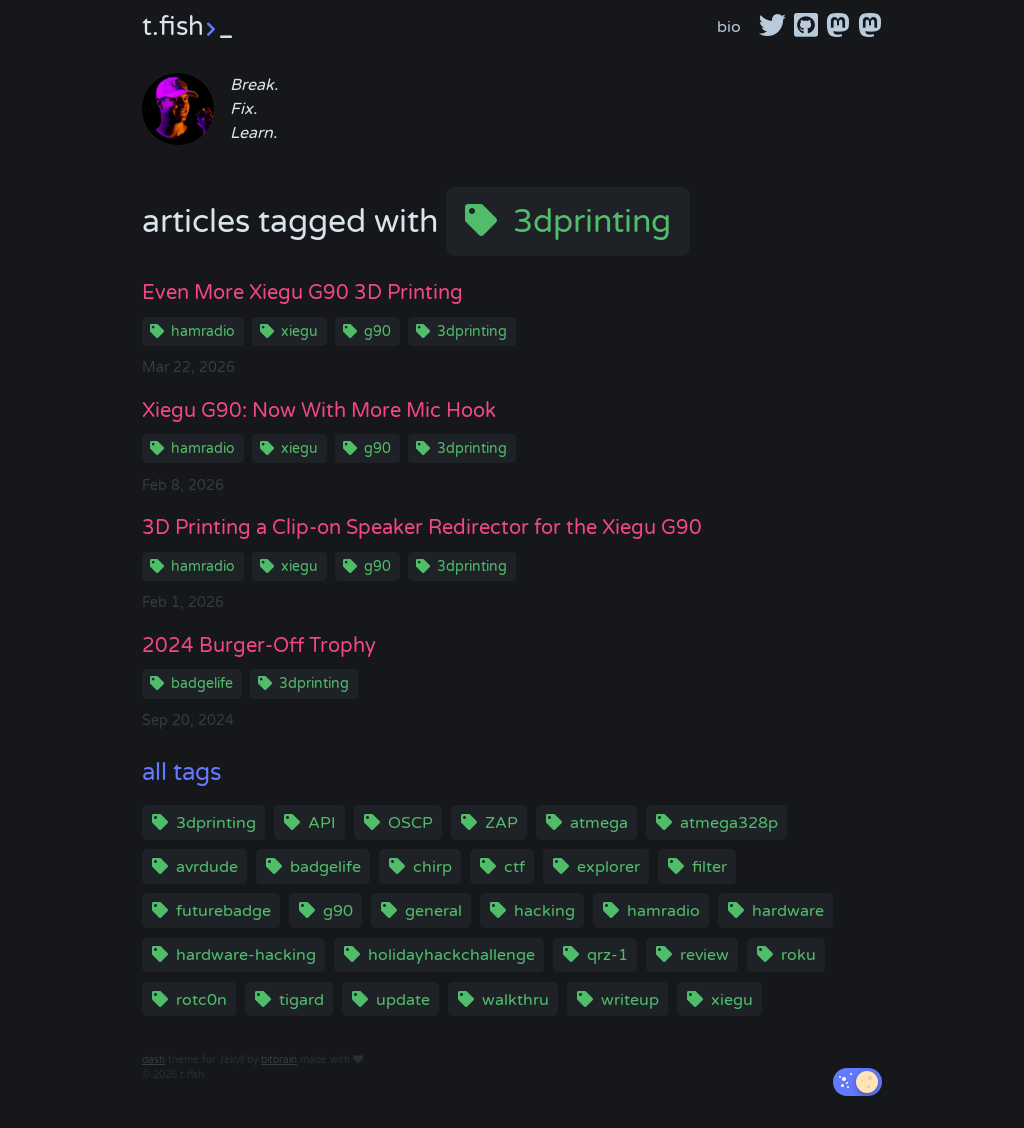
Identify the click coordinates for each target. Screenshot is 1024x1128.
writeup (630, 1000)
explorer (608, 867)
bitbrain (279, 1060)
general (433, 911)
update (403, 1000)
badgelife (202, 683)
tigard (301, 1000)
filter (709, 867)
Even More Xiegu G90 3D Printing (302, 293)
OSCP (410, 823)
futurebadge (223, 911)
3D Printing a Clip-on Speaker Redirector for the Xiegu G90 (422, 528)
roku (798, 955)
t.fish (187, 26)
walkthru (515, 1000)
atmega (599, 823)
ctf (514, 867)
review (704, 955)
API (322, 823)
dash (153, 1060)
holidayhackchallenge (451, 955)
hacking (544, 911)
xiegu (299, 331)
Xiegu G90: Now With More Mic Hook (319, 411)
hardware (788, 911)
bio (729, 27)
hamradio (203, 331)
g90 (377, 331)
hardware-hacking (246, 955)
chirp (432, 867)
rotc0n (201, 1000)
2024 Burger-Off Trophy (259, 646)
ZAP (501, 823)
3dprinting (592, 222)
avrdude (207, 867)
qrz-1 (607, 955)
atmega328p (729, 823)
